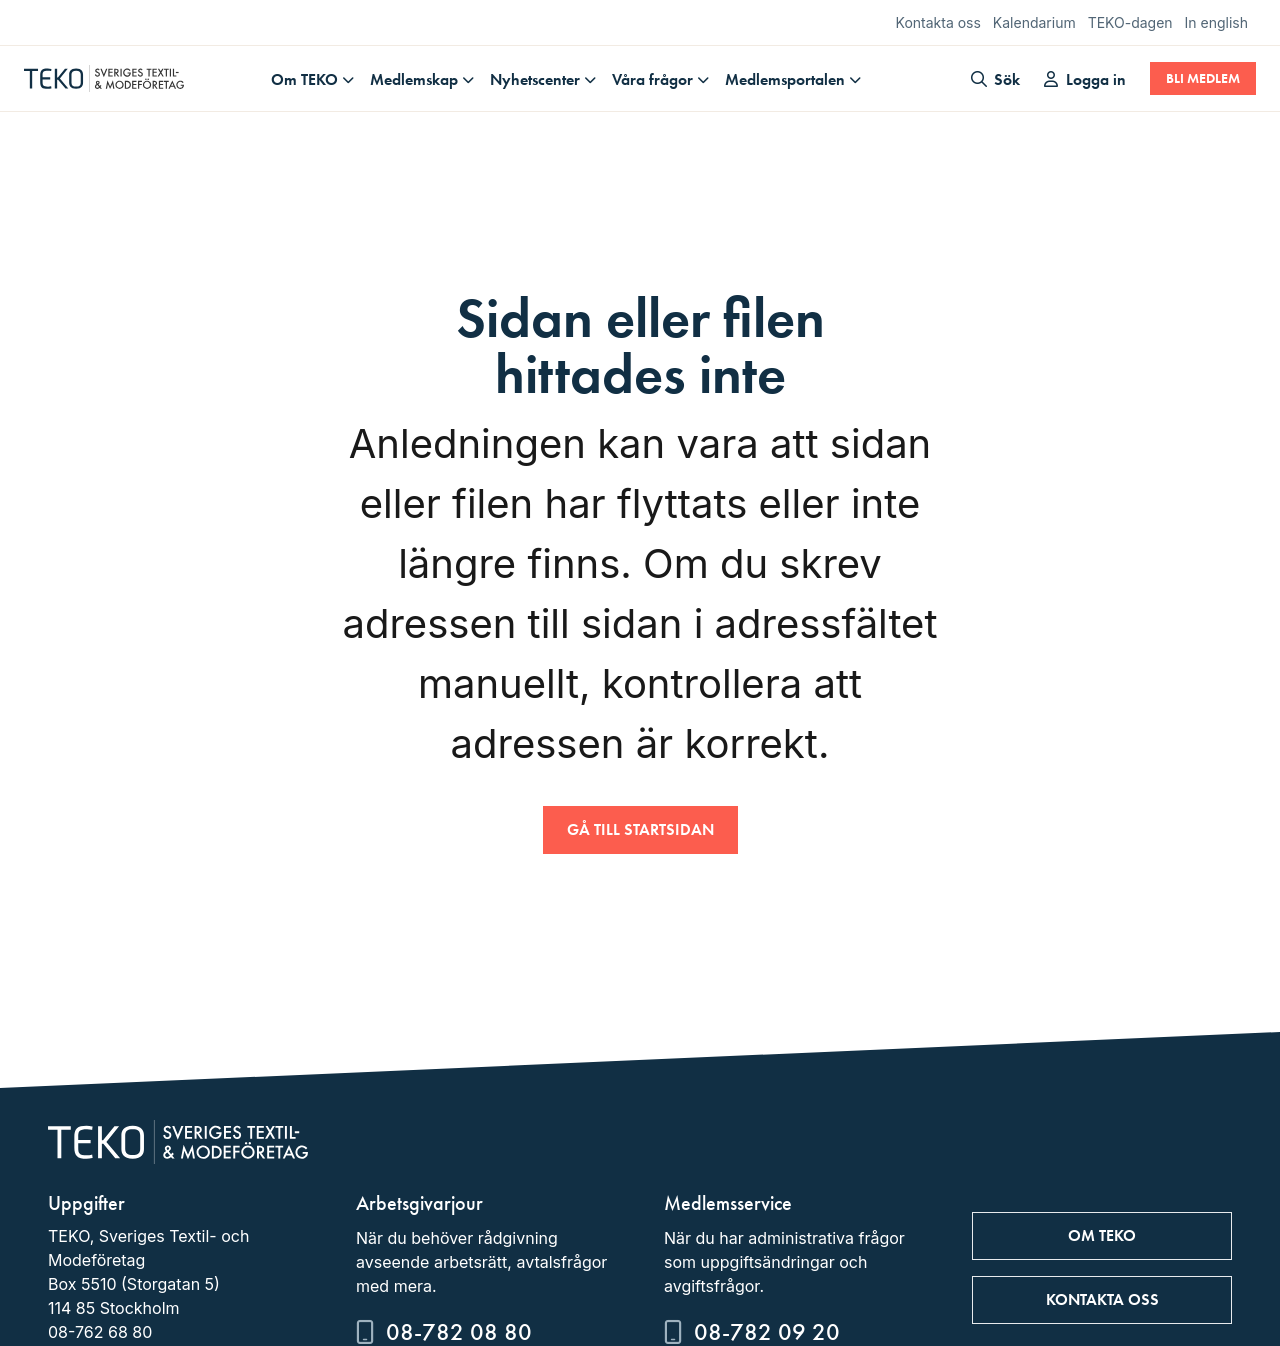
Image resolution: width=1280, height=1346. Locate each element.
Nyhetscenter (535, 79)
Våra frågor (652, 79)
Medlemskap (414, 79)
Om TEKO (304, 79)
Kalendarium (1034, 22)
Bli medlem (1203, 78)
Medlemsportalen (785, 79)
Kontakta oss (938, 22)
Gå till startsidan (640, 829)
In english (1216, 22)
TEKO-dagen (1130, 22)
